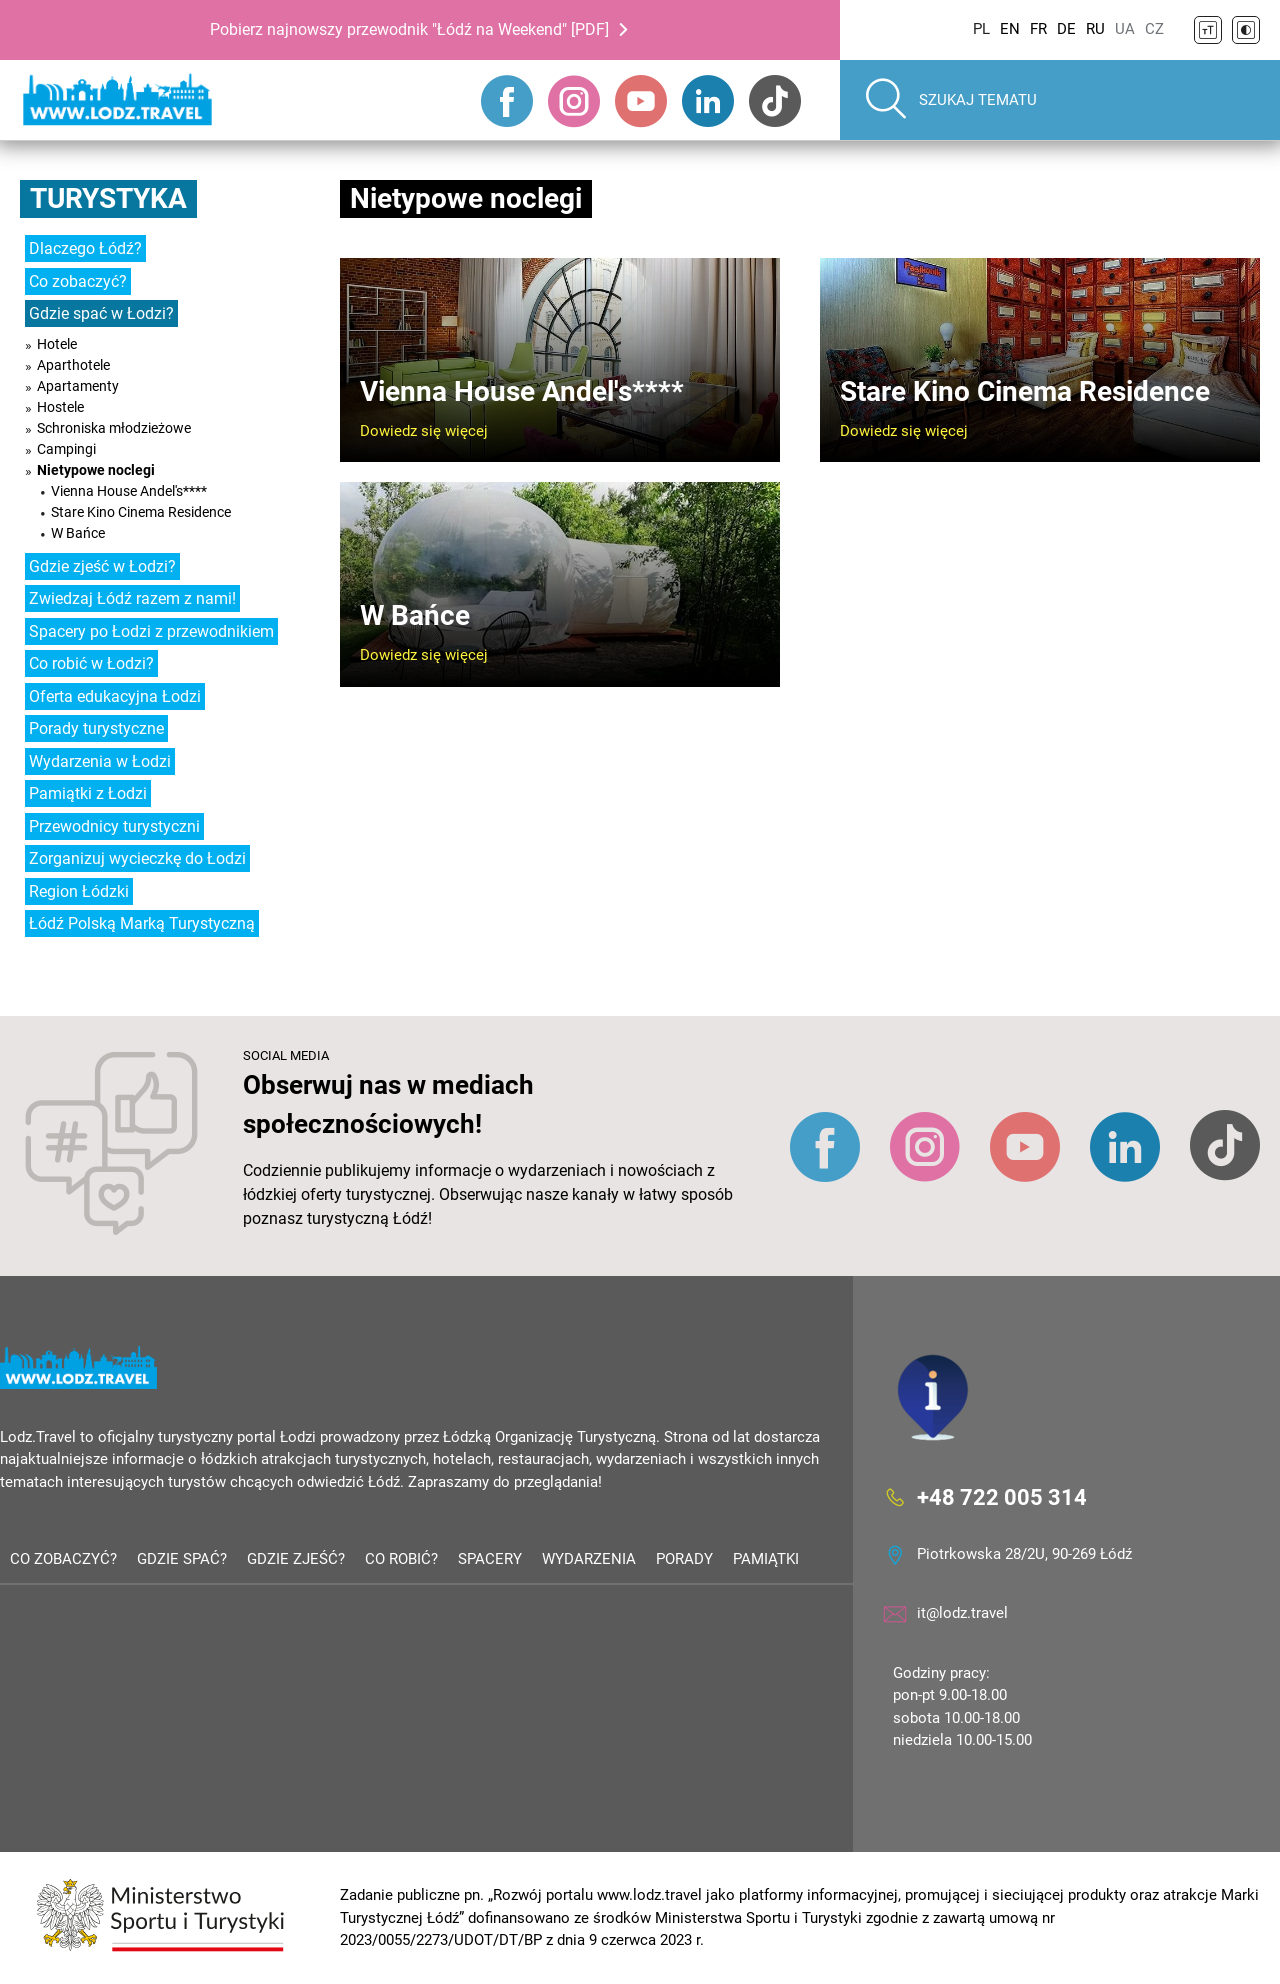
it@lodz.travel (962, 1613)
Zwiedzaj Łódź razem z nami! (132, 598)
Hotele (57, 344)
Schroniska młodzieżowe (114, 428)
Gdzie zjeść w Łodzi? (102, 566)
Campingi (66, 449)
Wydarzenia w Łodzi (100, 761)
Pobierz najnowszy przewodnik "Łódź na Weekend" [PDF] (409, 29)
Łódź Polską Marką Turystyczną (142, 923)
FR (1038, 29)
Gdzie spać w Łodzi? (101, 313)
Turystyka (108, 198)
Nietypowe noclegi (96, 470)
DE (1066, 29)
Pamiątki (766, 1559)
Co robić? (401, 1559)
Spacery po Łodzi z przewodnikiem (151, 631)
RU (1095, 29)
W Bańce (78, 533)
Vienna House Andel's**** (129, 491)
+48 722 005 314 (1002, 1496)
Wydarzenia (589, 1559)
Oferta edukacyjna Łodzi (115, 696)
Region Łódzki (79, 891)
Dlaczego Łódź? (85, 248)
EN (1010, 29)
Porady (684, 1559)
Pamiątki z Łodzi (88, 793)
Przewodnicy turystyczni (114, 826)
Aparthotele (73, 365)
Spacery (490, 1559)
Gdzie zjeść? (296, 1559)
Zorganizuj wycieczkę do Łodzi (137, 858)
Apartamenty (78, 386)
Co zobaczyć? (78, 281)
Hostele (60, 407)
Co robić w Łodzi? (91, 663)
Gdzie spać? (182, 1559)
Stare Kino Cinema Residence (141, 512)
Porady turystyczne (96, 728)
